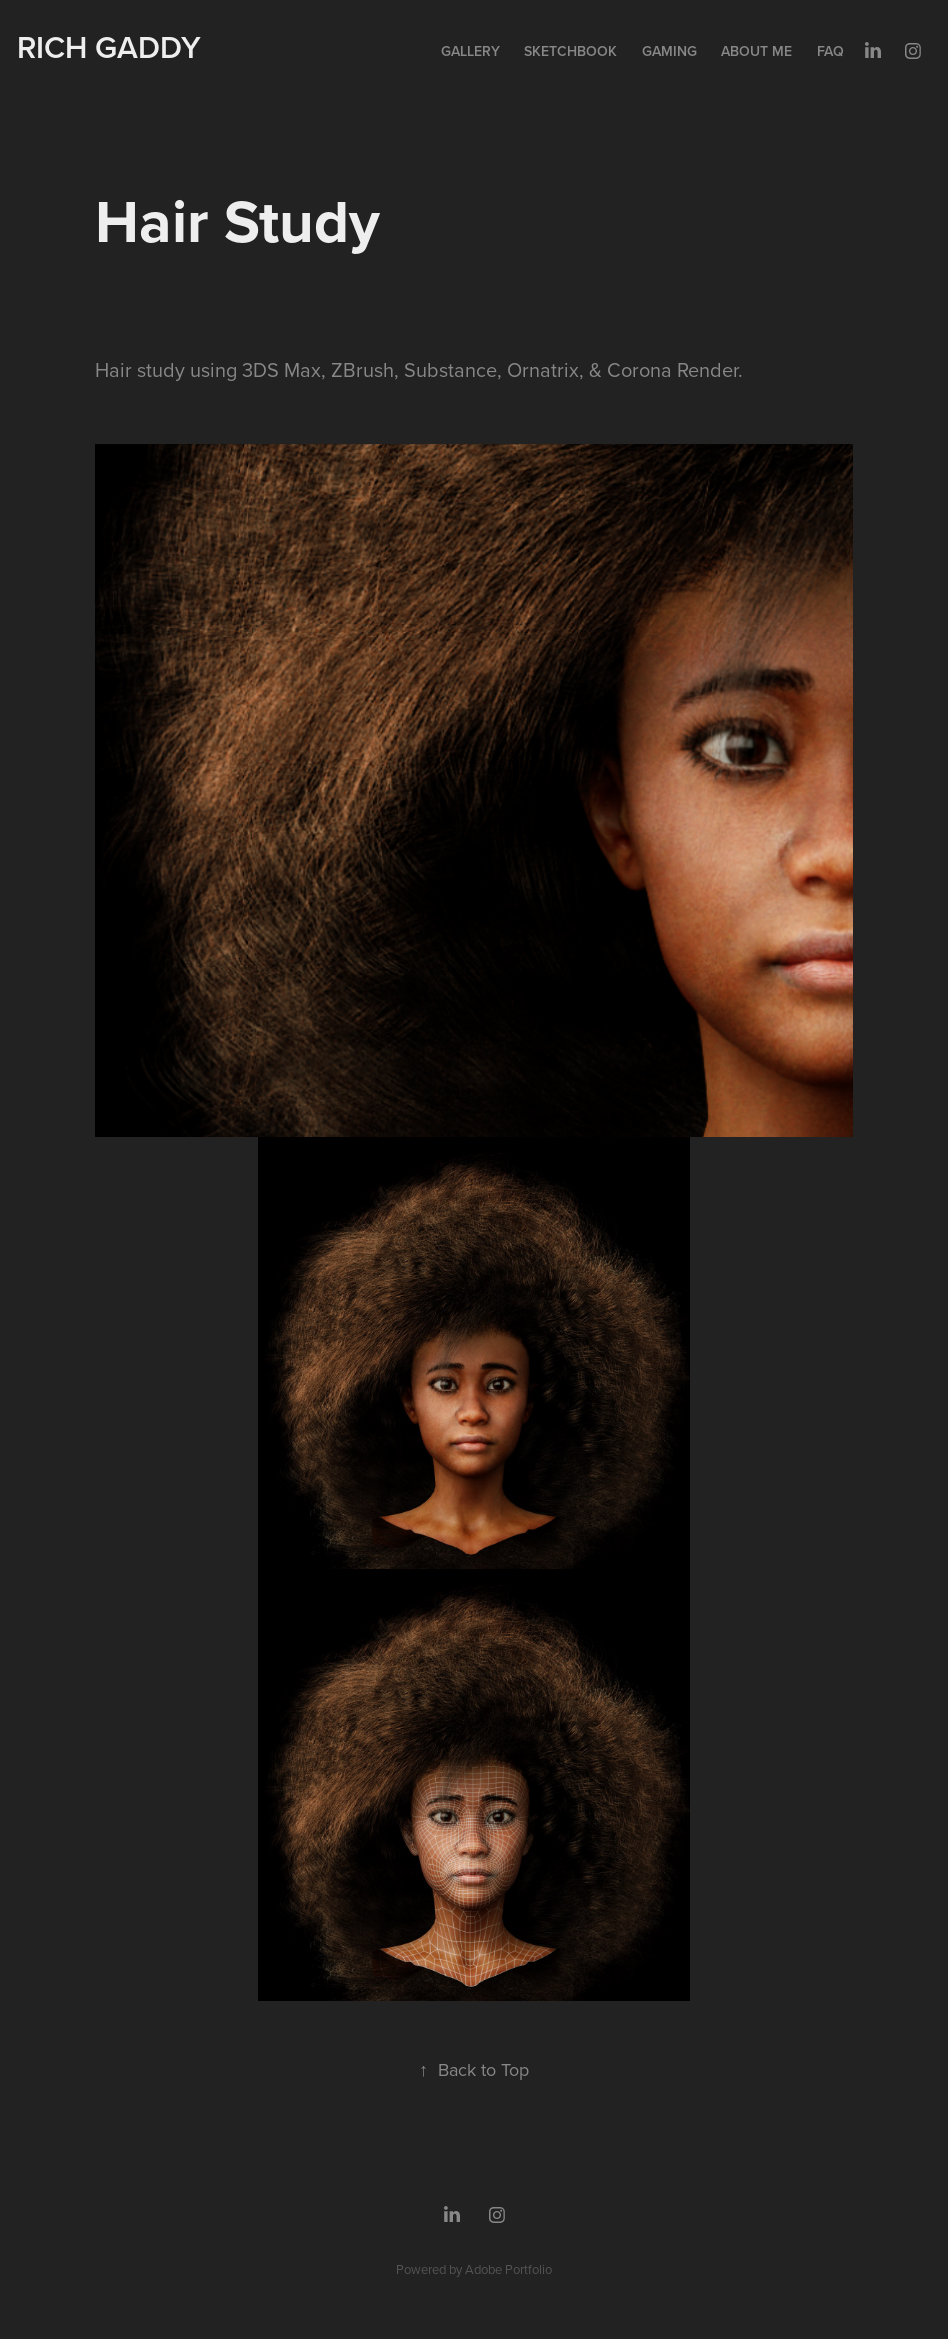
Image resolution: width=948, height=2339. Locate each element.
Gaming (669, 51)
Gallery (470, 51)
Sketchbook (570, 51)
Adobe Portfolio (508, 2269)
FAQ (830, 51)
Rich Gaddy (109, 47)
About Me (756, 51)
